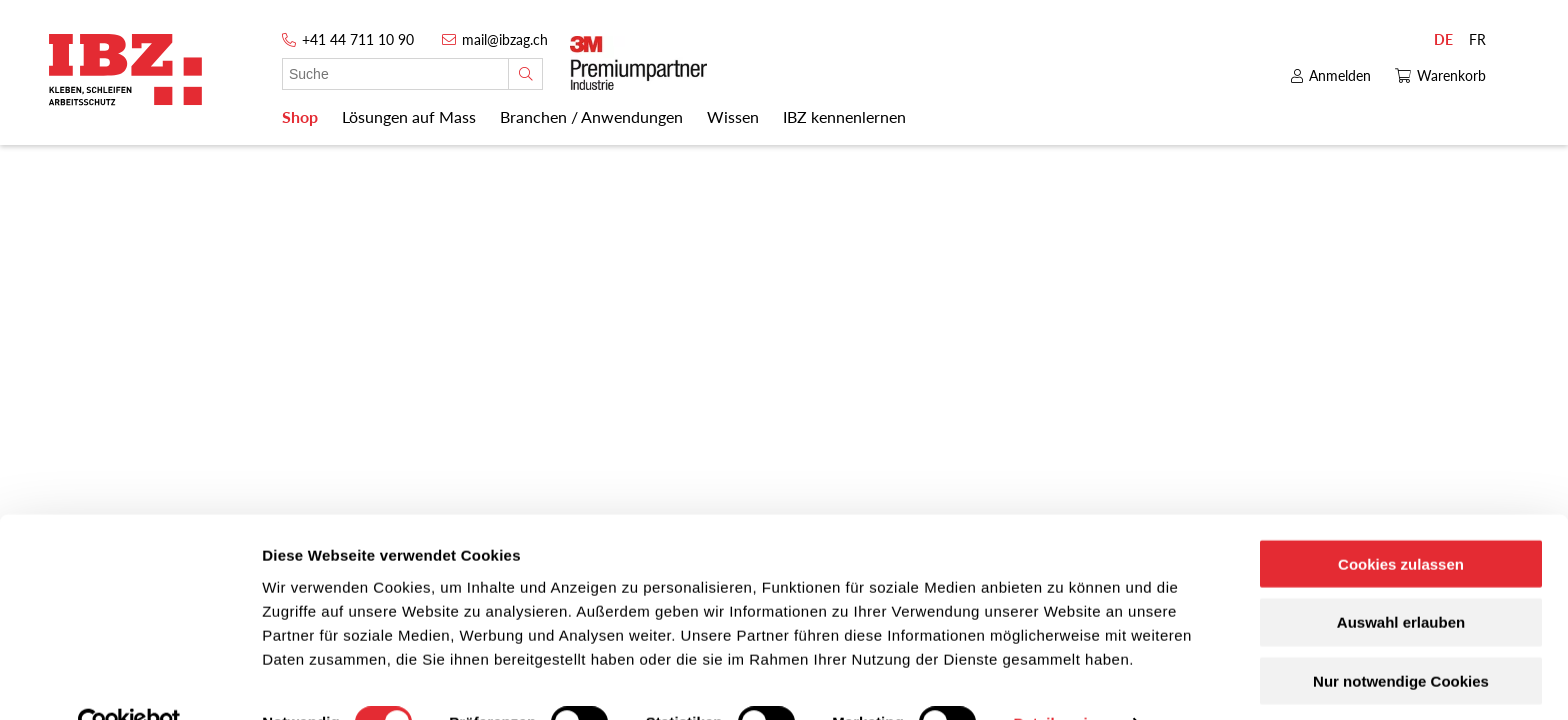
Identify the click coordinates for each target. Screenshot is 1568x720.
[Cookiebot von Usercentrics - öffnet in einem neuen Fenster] (129, 681)
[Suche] (525, 74)
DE (1443, 39)
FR (1477, 39)
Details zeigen (1063, 680)
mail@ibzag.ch (505, 39)
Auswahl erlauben (1401, 579)
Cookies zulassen (1401, 520)
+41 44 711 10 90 (358, 39)
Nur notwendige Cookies (1401, 638)
